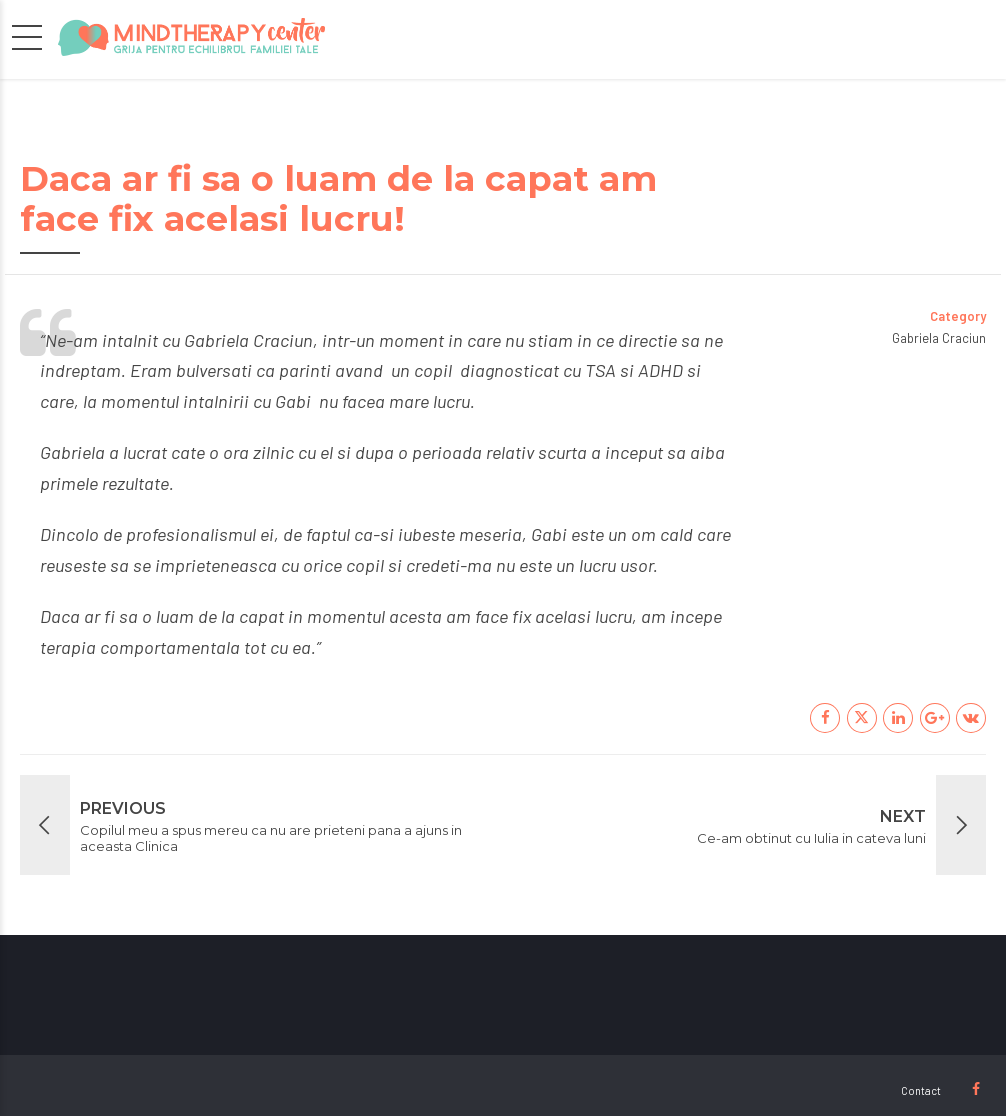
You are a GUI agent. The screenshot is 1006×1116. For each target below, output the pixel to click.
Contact (921, 1090)
